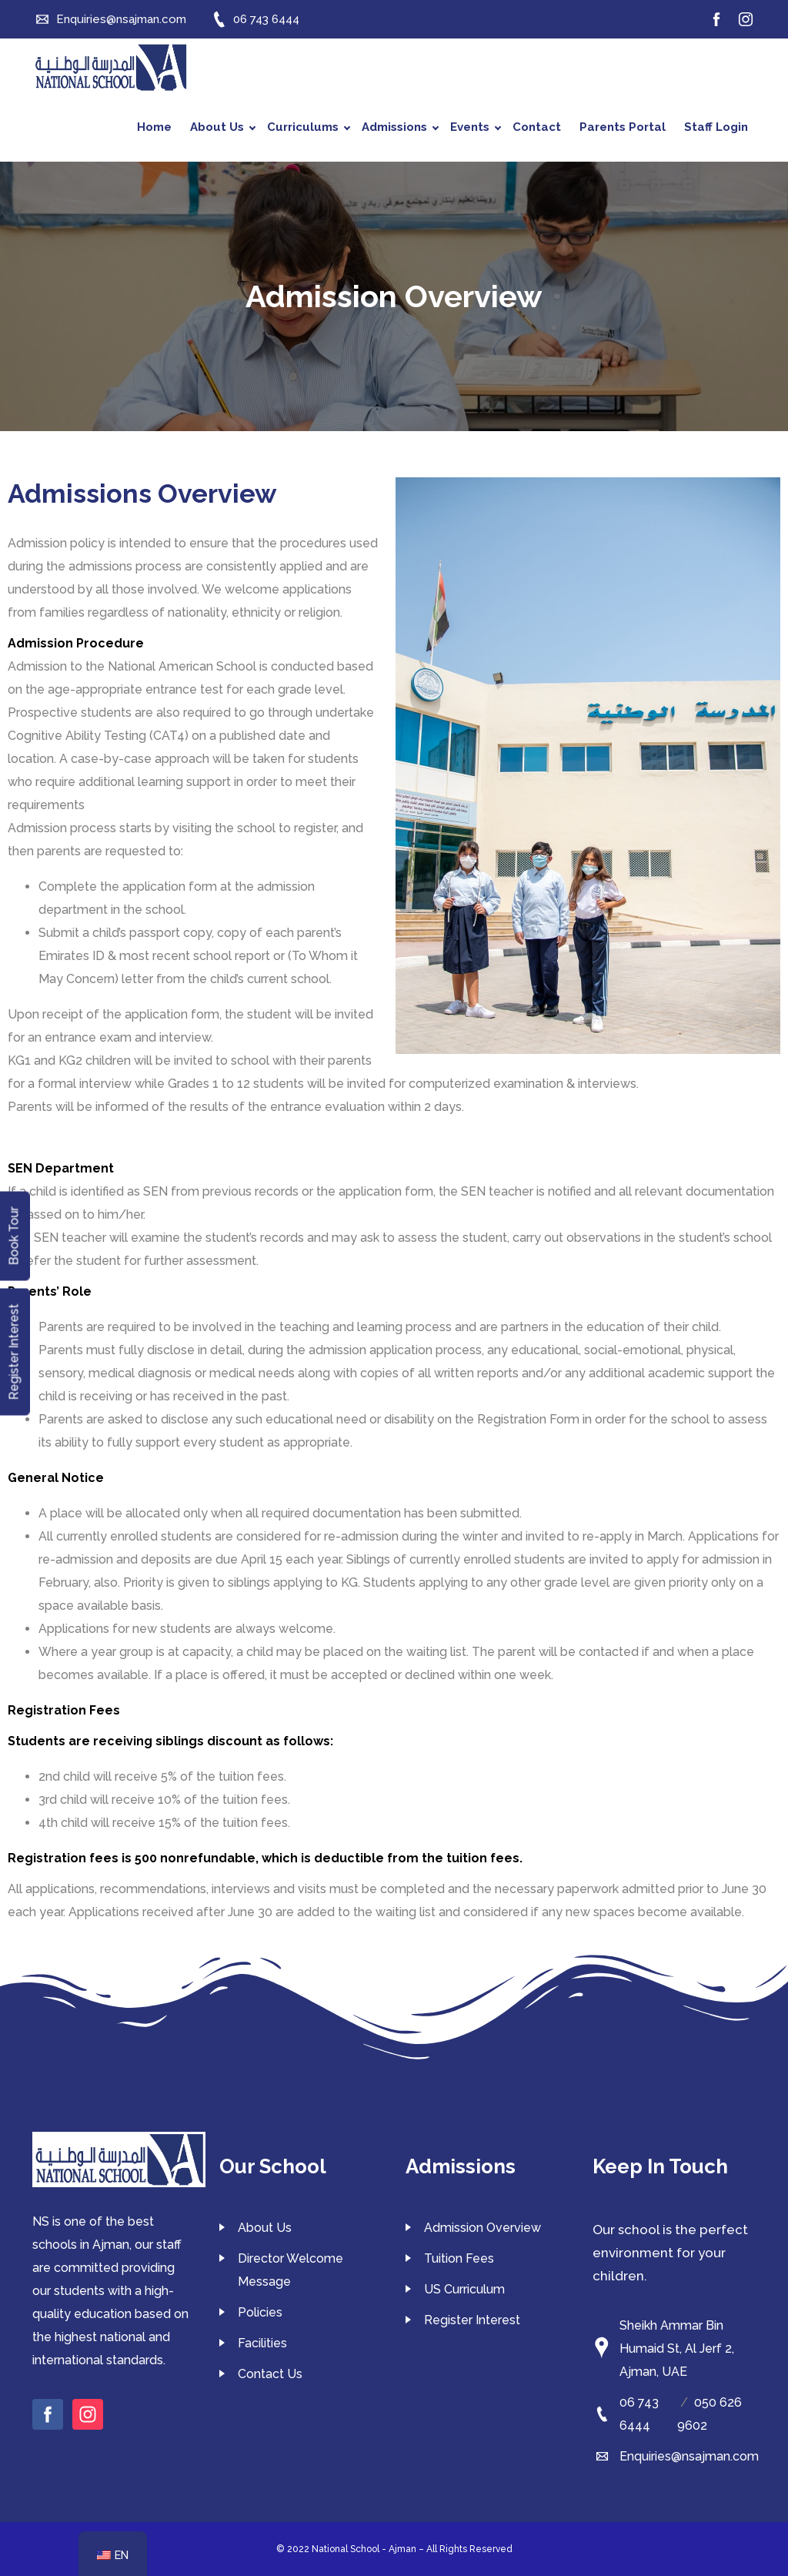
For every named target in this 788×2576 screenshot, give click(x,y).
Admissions (400, 127)
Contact (537, 127)
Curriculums (308, 127)
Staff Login (716, 127)
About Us (222, 127)
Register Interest (472, 2320)
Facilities (262, 2343)
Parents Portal (622, 127)
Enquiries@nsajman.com (689, 2456)
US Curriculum (464, 2289)
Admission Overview (482, 2227)
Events (475, 127)
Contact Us (270, 2374)
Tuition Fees (459, 2258)
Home (154, 127)
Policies (260, 2312)
